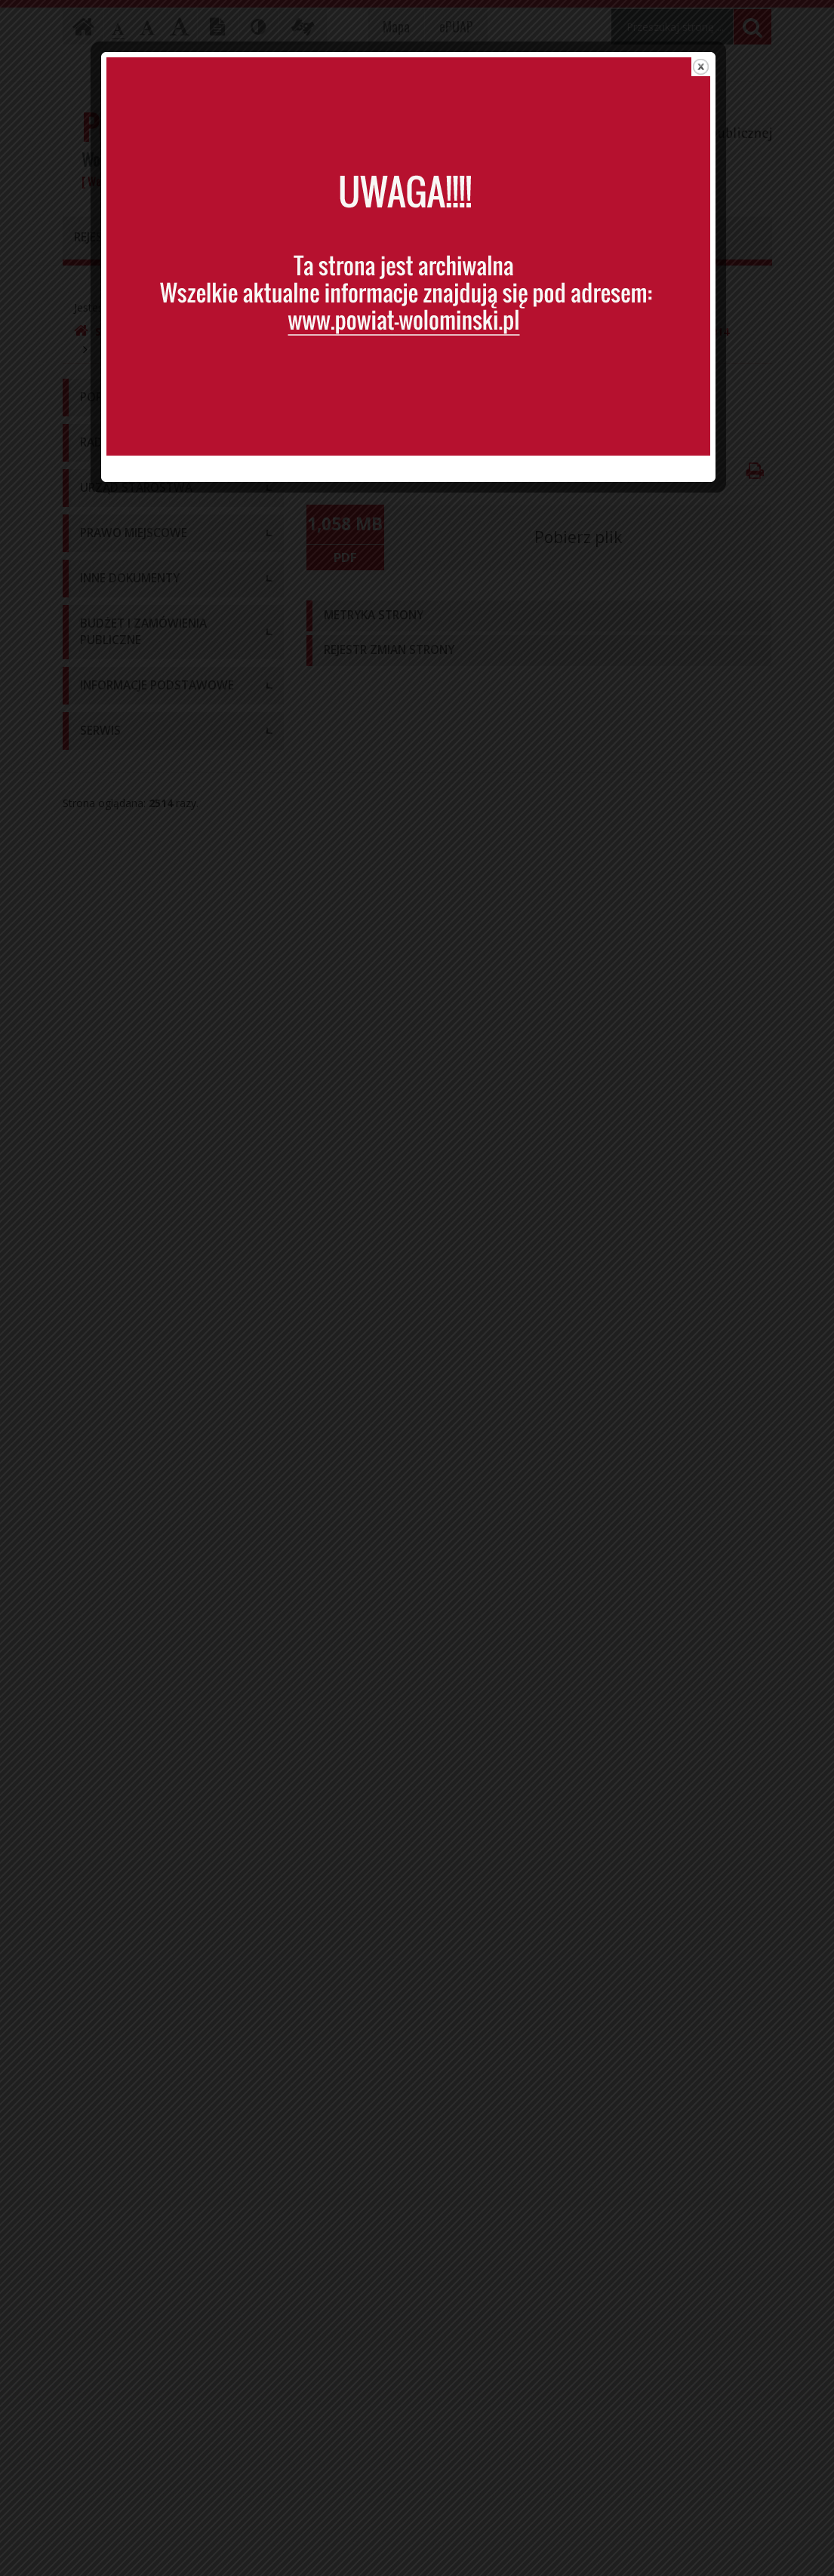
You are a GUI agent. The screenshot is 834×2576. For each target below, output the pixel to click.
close (709, 71)
